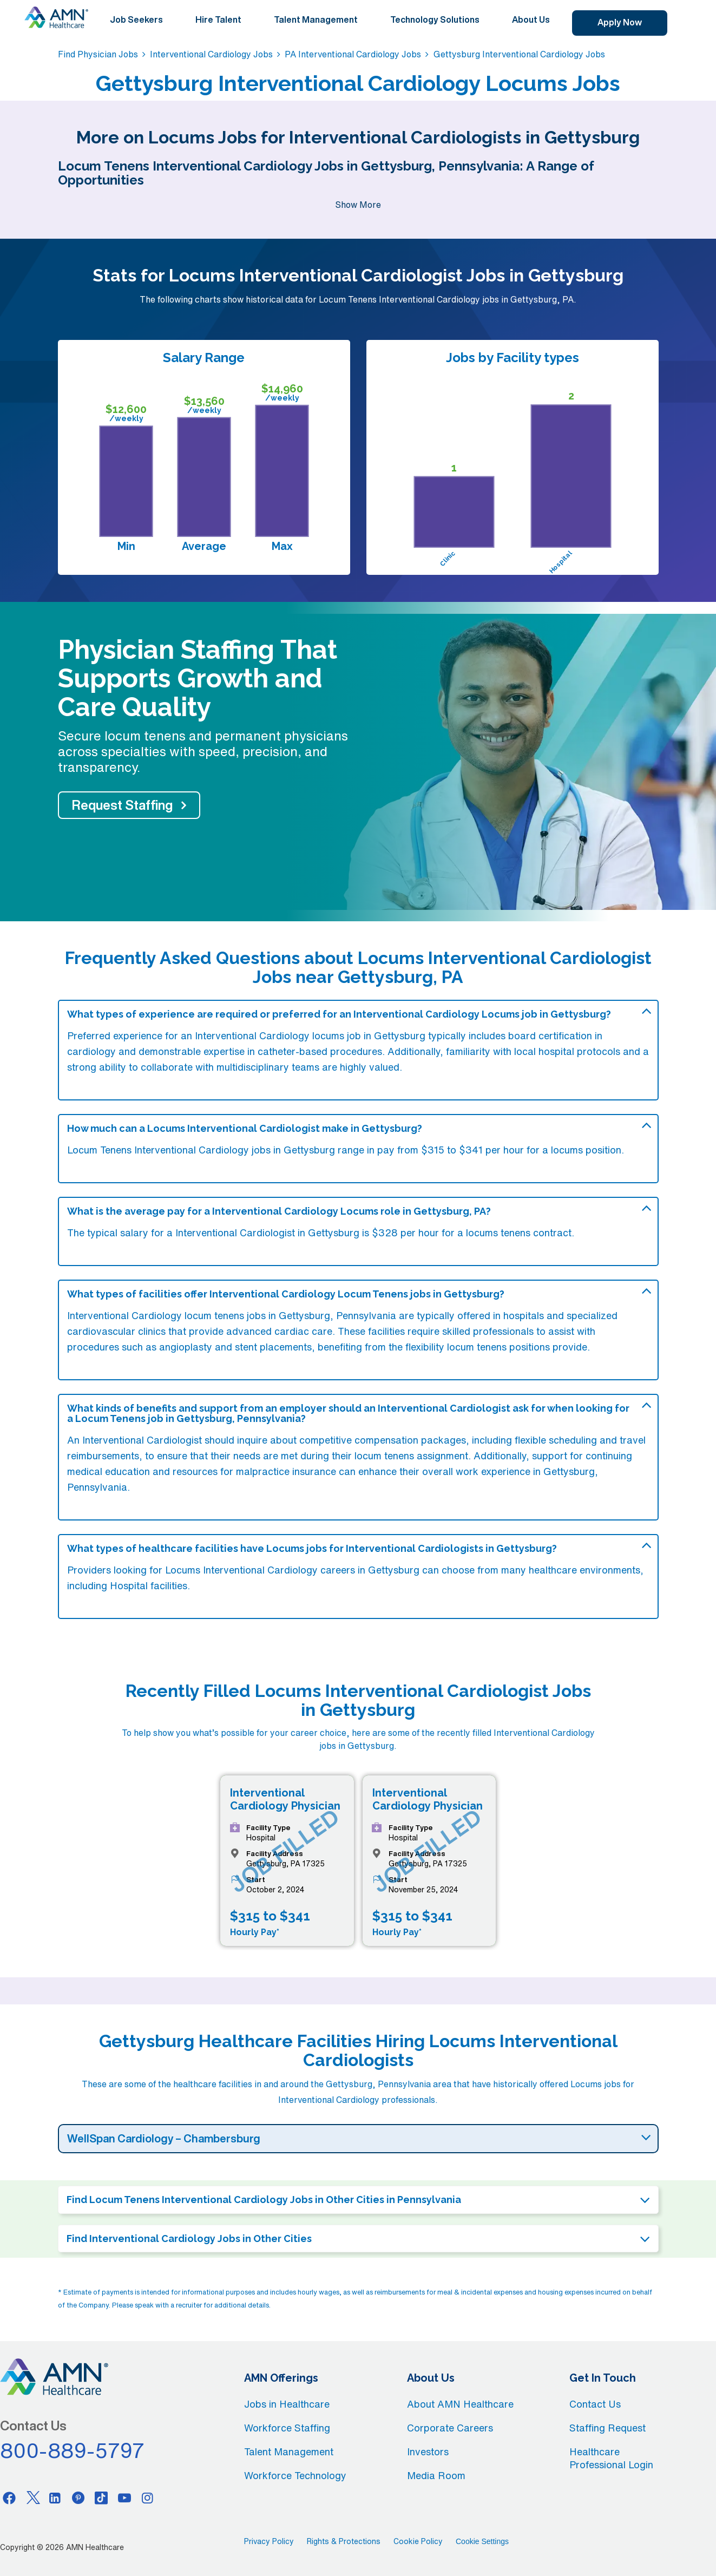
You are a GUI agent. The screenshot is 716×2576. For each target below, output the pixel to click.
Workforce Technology (295, 2475)
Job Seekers (136, 19)
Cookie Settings (482, 2541)
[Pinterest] (78, 2497)
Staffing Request (607, 2428)
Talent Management (316, 19)
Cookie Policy (418, 2541)
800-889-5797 (72, 2450)
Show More (358, 204)
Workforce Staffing (287, 2428)
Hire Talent (218, 19)
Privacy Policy (269, 2541)
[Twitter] (32, 2497)
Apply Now (619, 22)
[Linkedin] (55, 2497)
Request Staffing (122, 804)
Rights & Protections (343, 2541)
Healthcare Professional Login (611, 2458)
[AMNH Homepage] (56, 17)
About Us (531, 19)
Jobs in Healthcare (287, 2404)
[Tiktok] (101, 2497)
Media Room (436, 2475)
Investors (428, 2451)
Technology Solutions (434, 19)
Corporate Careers (450, 2428)
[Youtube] (124, 2497)
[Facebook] (9, 2497)
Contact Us (595, 2404)
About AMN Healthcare (460, 2404)
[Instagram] (148, 2497)
